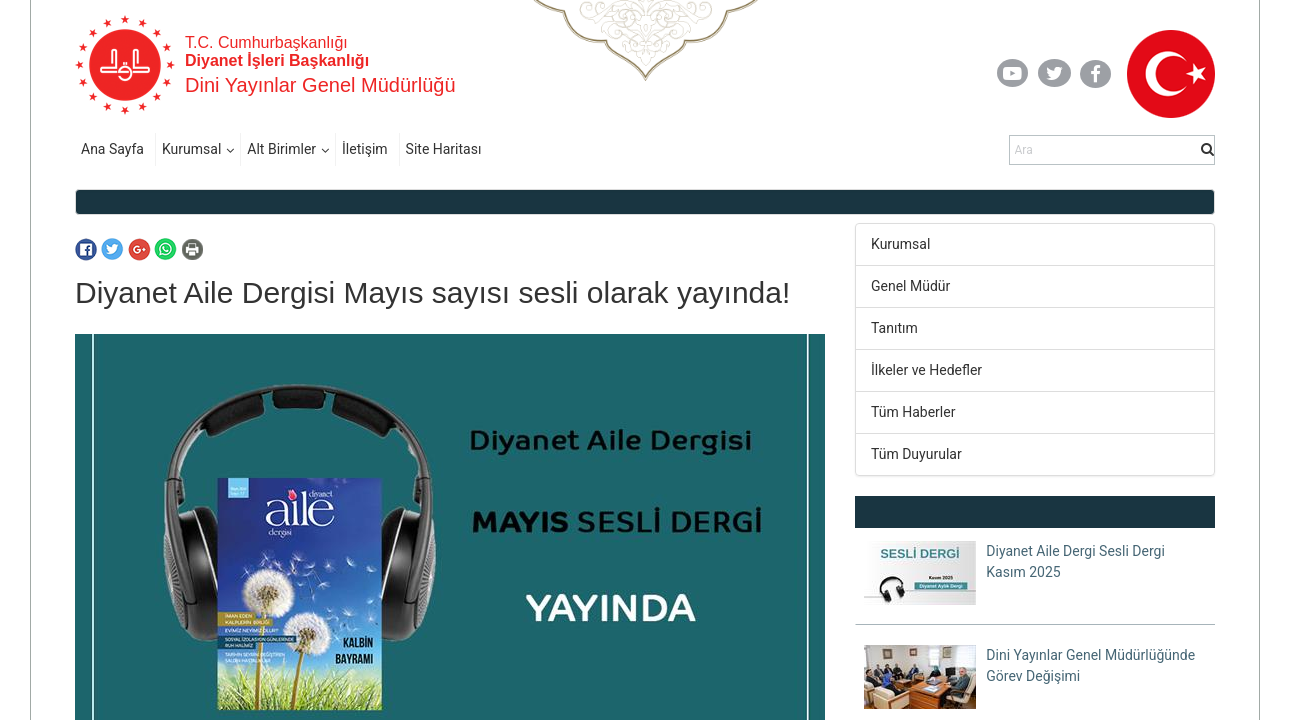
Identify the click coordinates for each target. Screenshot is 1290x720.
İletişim (365, 149)
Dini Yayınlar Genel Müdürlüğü (320, 85)
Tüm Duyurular (916, 454)
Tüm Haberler (913, 412)
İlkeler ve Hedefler (926, 370)
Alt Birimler (281, 149)
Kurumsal (191, 149)
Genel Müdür (910, 286)
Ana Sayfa (112, 149)
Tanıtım (894, 328)
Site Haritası (444, 149)
